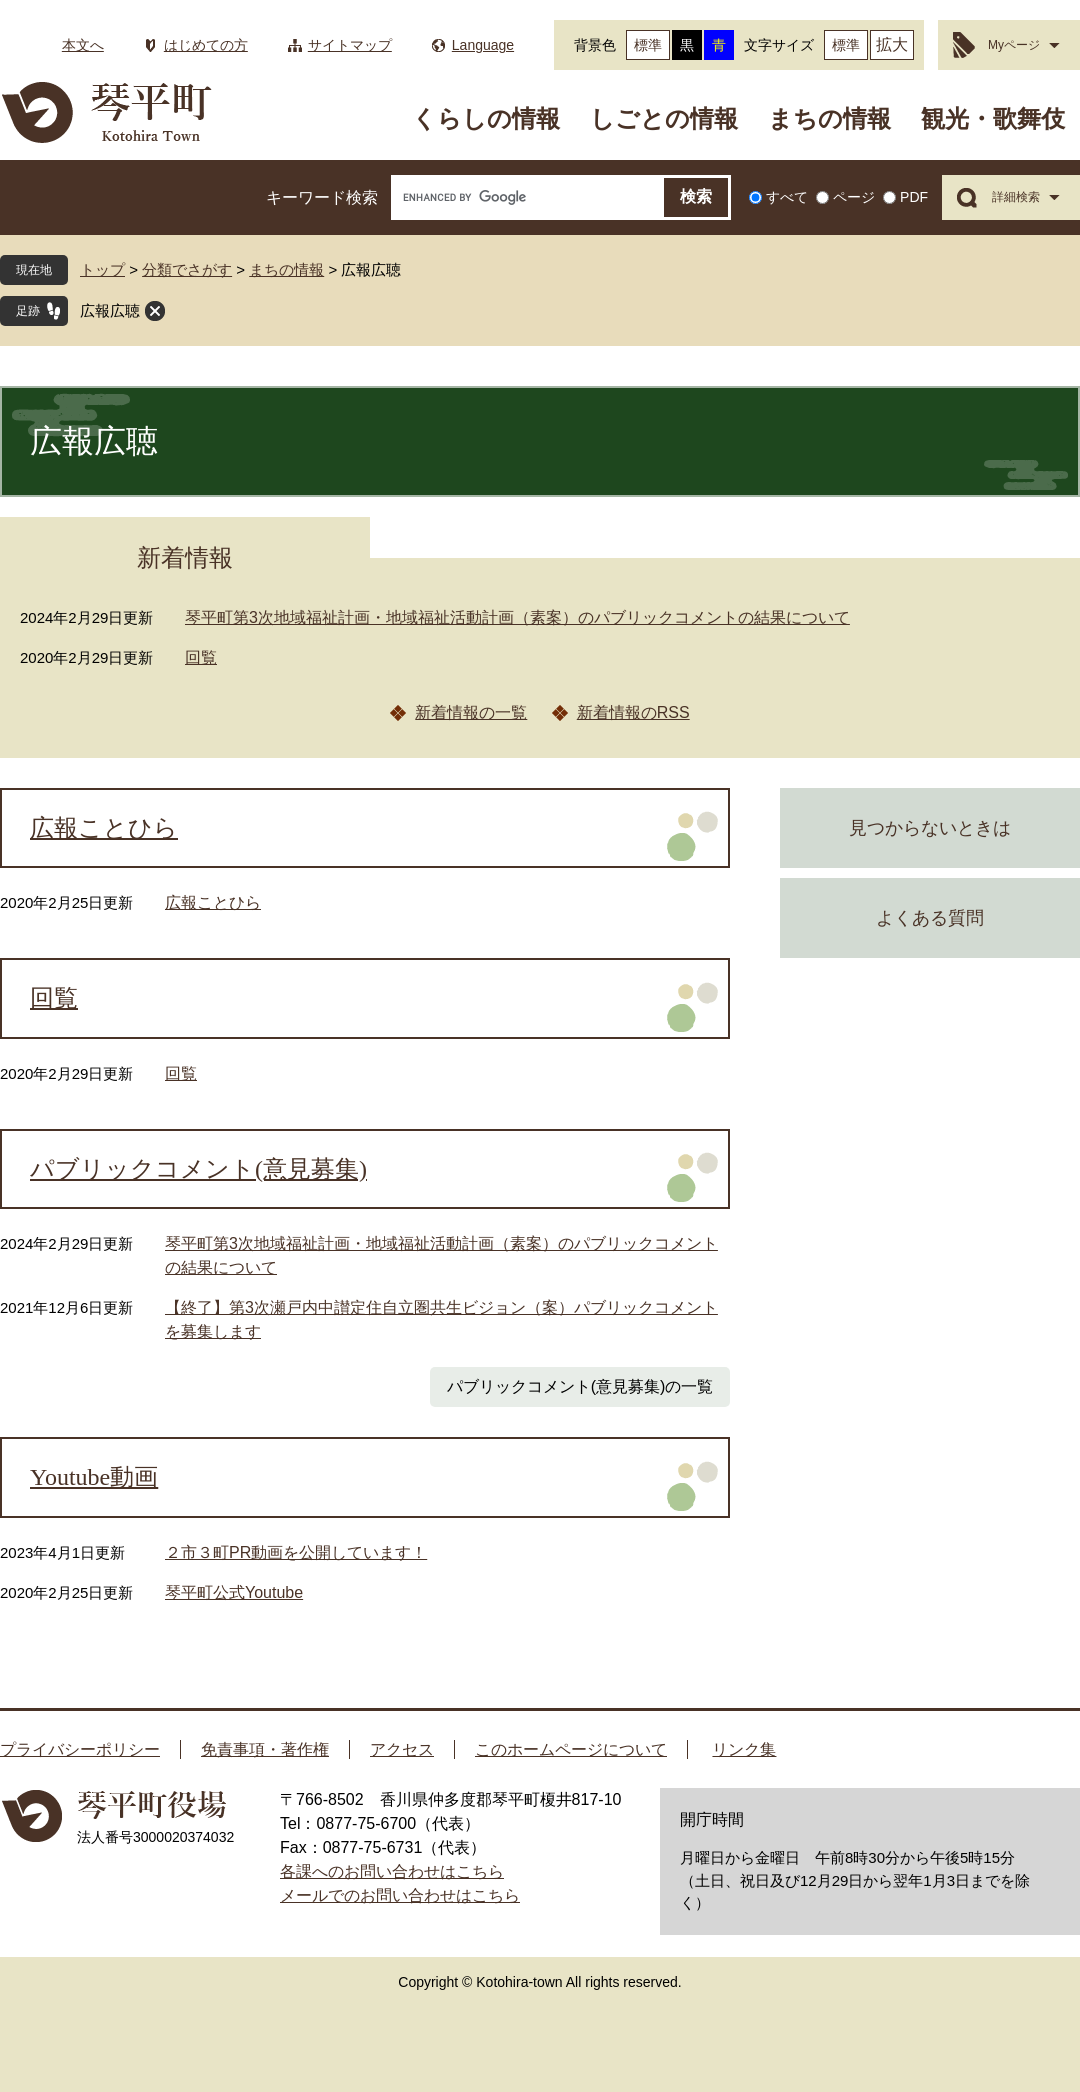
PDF (914, 197)
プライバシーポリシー (80, 1749)
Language (483, 45)
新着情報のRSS (633, 712)
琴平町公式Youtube (234, 1592)
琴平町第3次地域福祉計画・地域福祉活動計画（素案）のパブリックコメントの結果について (517, 617)
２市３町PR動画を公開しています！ (296, 1552)
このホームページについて (571, 1749)
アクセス (402, 1749)
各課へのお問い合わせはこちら (392, 1871)
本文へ (83, 45)
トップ (102, 269)
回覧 (201, 657)
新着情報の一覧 (471, 712)
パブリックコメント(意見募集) (198, 1169)
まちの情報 (829, 118)
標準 (648, 45)
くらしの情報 (486, 118)
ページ (854, 197)
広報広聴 (110, 310)
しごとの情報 (664, 118)
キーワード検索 (322, 197)
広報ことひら (104, 828)
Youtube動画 (94, 1477)
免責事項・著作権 (265, 1749)
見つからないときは (930, 828)
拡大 (892, 44)
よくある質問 (930, 918)
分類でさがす (187, 269)
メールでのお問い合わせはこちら (400, 1895)
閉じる (155, 311)
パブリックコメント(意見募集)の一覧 (580, 1386)
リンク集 (744, 1749)
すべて (787, 197)
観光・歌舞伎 (993, 118)
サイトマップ (350, 45)
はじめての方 (206, 45)
